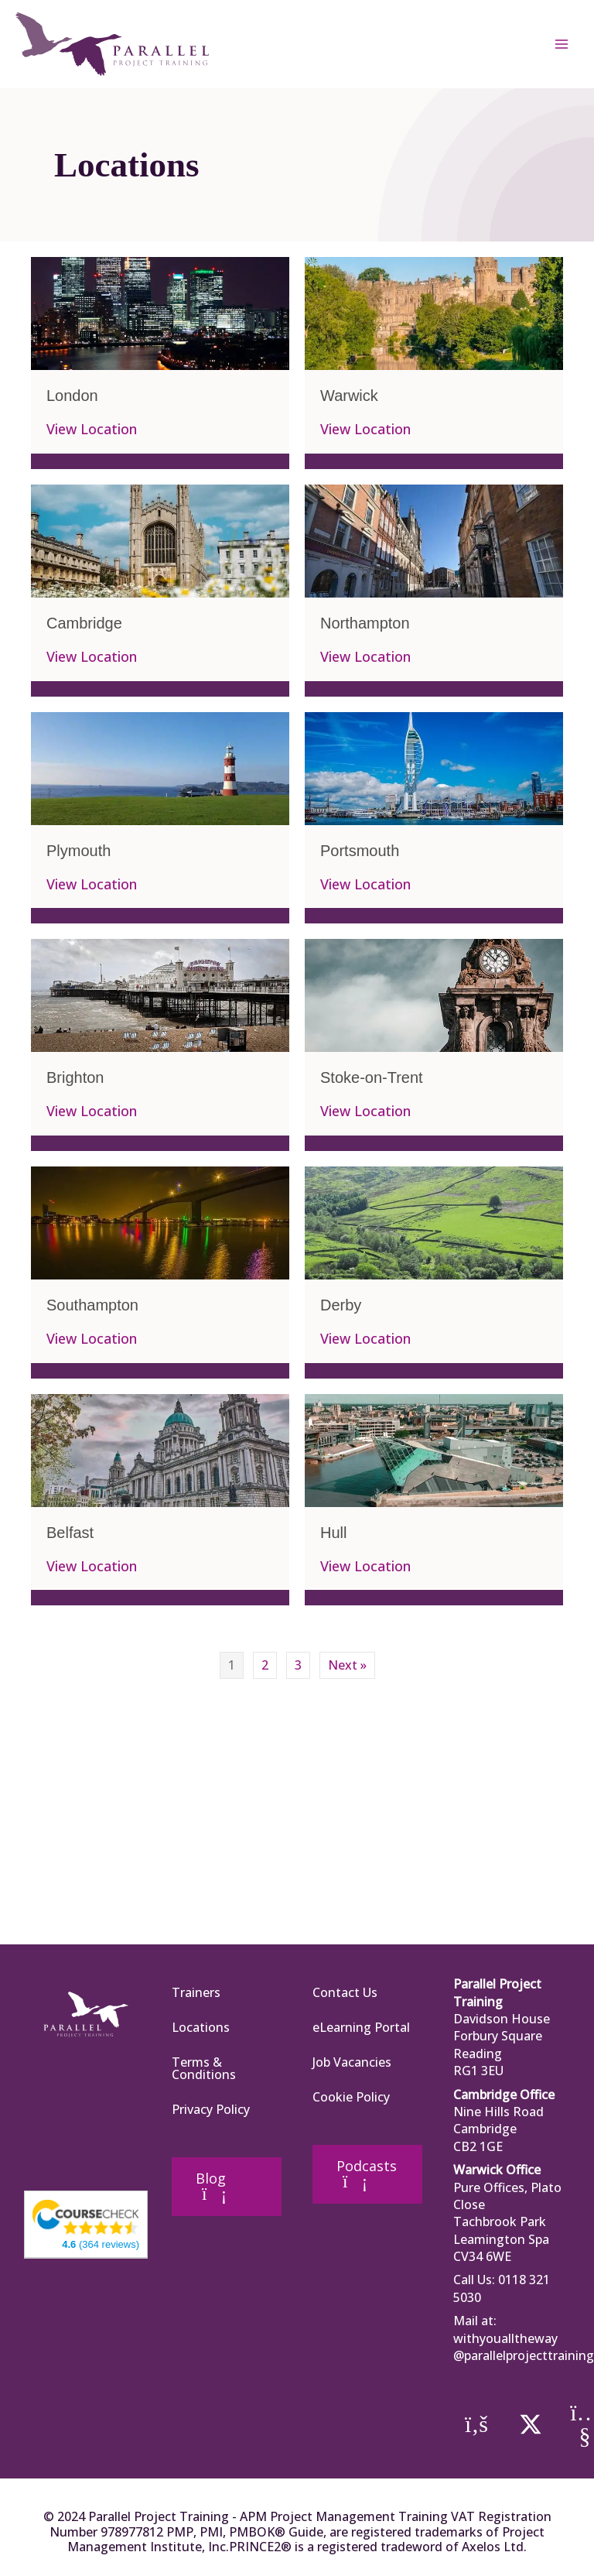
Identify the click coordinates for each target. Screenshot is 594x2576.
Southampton (92, 1305)
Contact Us (344, 1992)
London (72, 395)
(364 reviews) (100, 2244)
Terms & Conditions (204, 2068)
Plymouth (78, 850)
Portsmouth (359, 850)
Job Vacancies (351, 2062)
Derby (340, 1305)
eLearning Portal (361, 2027)
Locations (201, 2027)
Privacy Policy (211, 2109)
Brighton (75, 1077)
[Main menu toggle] (561, 44)
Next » (347, 1664)
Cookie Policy (351, 2096)
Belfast (70, 1532)
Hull (333, 1532)
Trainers (196, 1992)
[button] (476, 2424)
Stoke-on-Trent (371, 1077)
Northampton (365, 623)
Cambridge (84, 623)
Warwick (349, 395)
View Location (91, 429)
